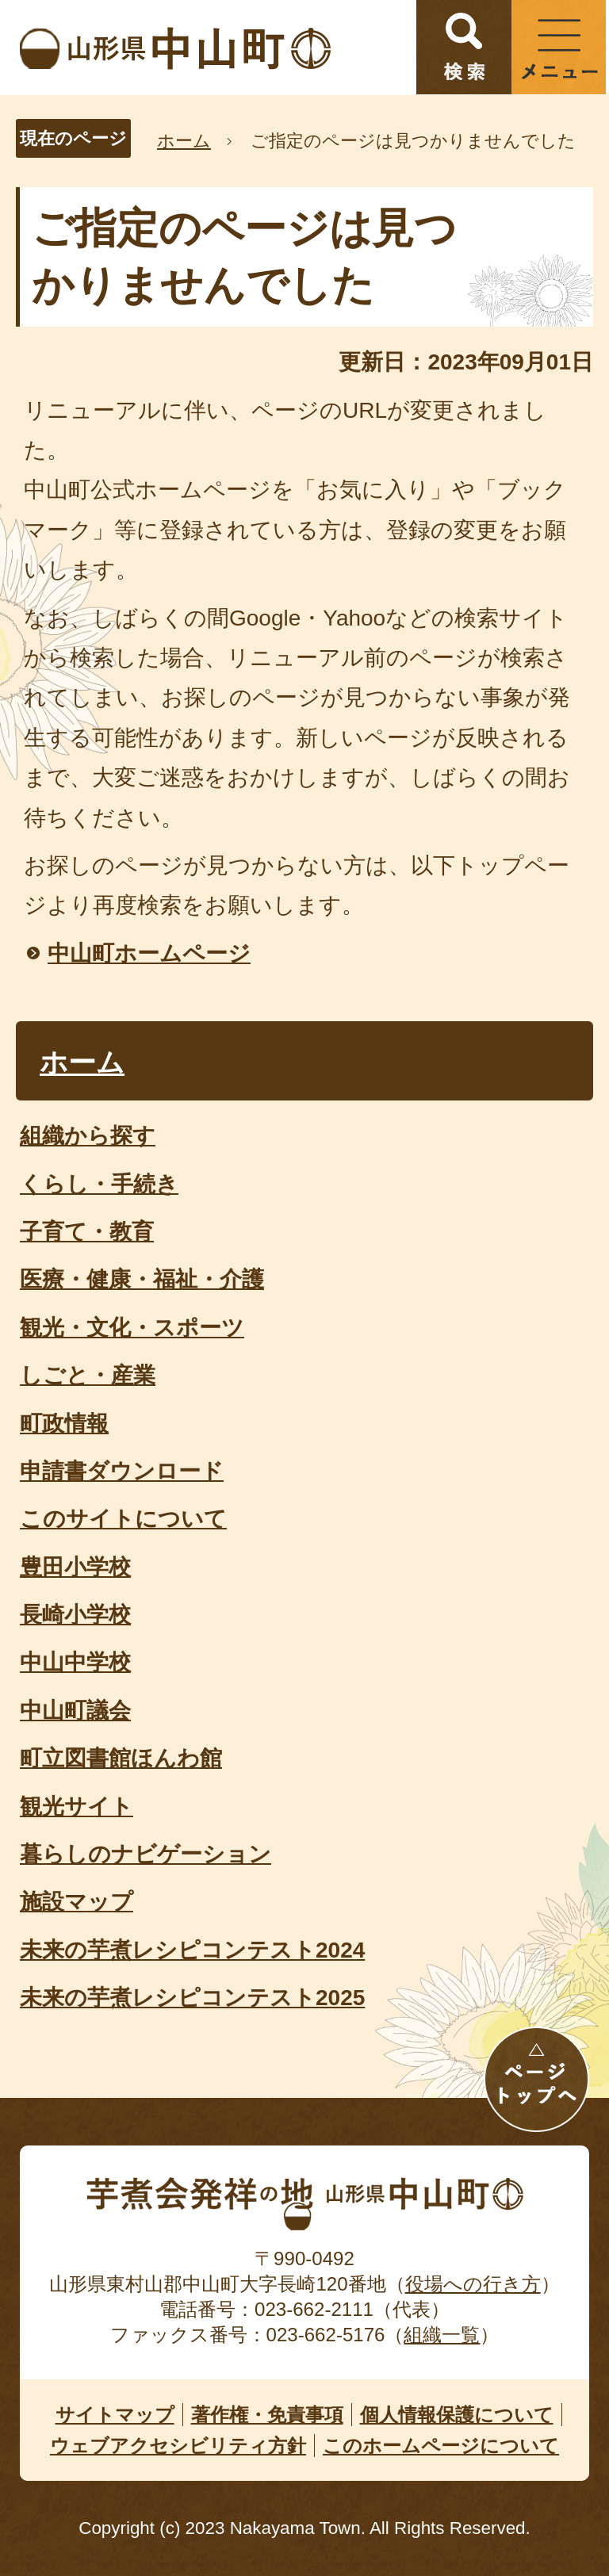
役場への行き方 (473, 2284)
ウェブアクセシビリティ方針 (178, 2445)
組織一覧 (442, 2334)
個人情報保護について (456, 2414)
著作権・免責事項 (267, 2414)
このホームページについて (441, 2445)
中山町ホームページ (149, 953)
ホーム (184, 141)
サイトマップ (115, 2414)
